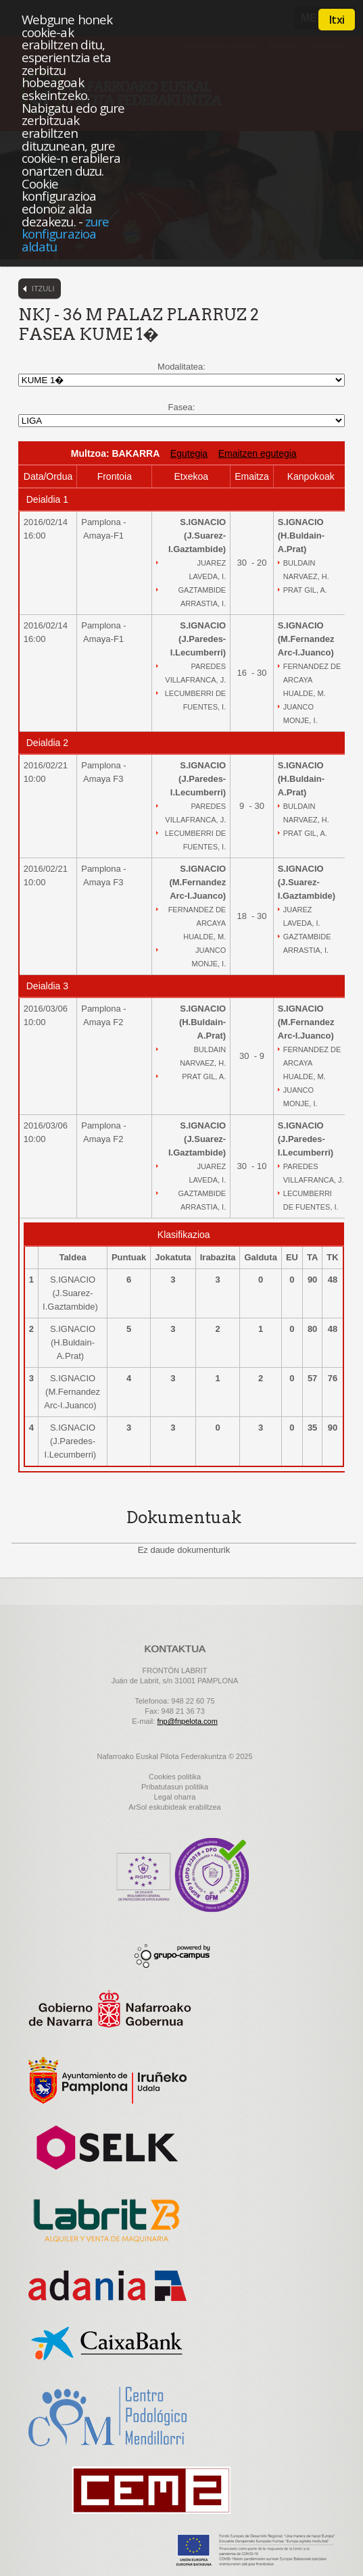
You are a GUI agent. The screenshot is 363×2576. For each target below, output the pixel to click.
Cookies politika (175, 1777)
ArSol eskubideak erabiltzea (174, 1807)
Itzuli (43, 288)
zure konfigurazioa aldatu (65, 234)
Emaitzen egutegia (257, 453)
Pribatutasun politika (174, 1787)
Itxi (336, 19)
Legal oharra (175, 1797)
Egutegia (189, 453)
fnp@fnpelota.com (187, 1721)
